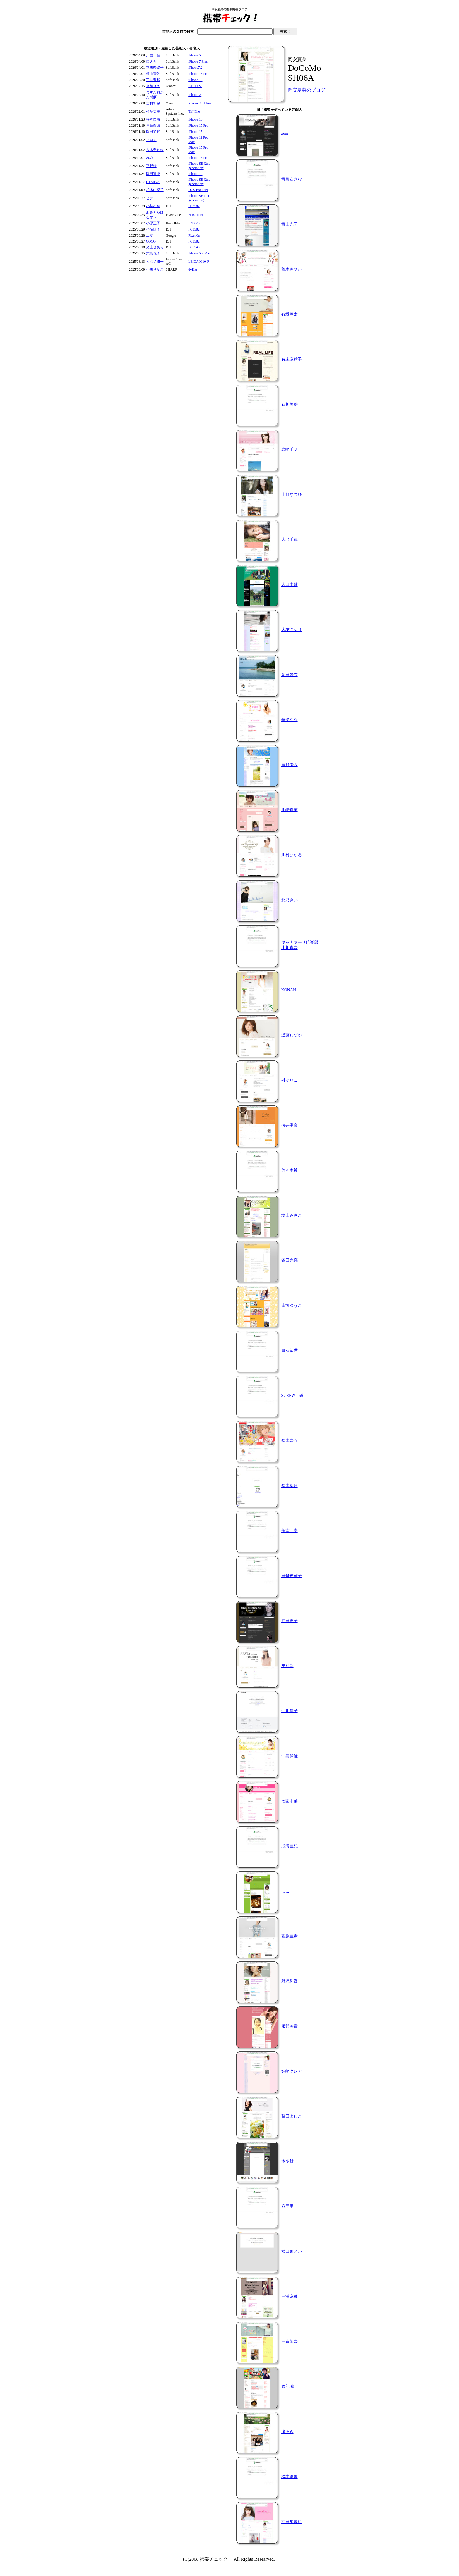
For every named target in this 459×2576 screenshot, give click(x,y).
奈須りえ (153, 86)
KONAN (288, 990)
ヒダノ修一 (155, 261)
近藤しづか (291, 1035)
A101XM (195, 86)
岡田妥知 (153, 132)
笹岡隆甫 (153, 119)
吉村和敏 (153, 103)
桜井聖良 (289, 1125)
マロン (151, 140)
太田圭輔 (289, 584)
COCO (151, 241)
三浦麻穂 (289, 2296)
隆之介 (151, 61)
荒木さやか (291, 269)
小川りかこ (155, 269)
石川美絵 (289, 404)
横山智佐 (153, 74)
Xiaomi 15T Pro (199, 103)
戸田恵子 (289, 1621)
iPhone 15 (195, 132)
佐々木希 (289, 1170)
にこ (285, 1891)
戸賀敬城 (153, 125)
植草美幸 (153, 111)
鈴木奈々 (289, 1440)
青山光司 (289, 224)
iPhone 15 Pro (198, 125)
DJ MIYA (153, 182)
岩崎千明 (289, 449)
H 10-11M (195, 215)
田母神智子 (291, 1576)
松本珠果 (289, 2476)
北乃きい (289, 900)
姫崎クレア (291, 2071)
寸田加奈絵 (291, 2522)
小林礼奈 (153, 206)
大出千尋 (289, 539)
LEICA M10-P (198, 261)
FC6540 (194, 247)
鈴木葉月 (289, 1485)
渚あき (287, 2431)
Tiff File (194, 111)
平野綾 (151, 166)
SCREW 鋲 (292, 1395)
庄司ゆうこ (291, 1305)
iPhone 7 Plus (198, 61)
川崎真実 (289, 810)
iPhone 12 (195, 80)
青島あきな (291, 179)
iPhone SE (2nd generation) (199, 165)
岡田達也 (153, 174)
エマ (149, 235)
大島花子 (153, 253)
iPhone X (194, 55)
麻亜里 (287, 2206)
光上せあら (155, 247)
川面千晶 (153, 55)
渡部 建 (288, 2386)
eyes (285, 134)
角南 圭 (289, 1530)
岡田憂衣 (289, 675)
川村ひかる (291, 855)
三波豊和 (153, 80)
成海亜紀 (289, 1846)
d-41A (192, 269)
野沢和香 (289, 1981)
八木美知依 (155, 150)
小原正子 (153, 223)
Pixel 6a (194, 235)
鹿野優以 (289, 765)
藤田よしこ (291, 2116)
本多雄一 (289, 2161)
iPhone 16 (195, 119)
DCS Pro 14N (198, 190)
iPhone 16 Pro (198, 158)
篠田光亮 (289, 1260)
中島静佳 (289, 1756)
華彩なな (289, 720)
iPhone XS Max (199, 253)
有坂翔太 (289, 314)
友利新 (287, 1666)
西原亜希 (289, 1936)
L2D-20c (194, 223)
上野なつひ (291, 494)
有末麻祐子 (291, 359)
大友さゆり (291, 629)
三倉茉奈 (289, 2341)
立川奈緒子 (155, 68)
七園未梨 (289, 1801)
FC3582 (194, 206)
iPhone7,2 (195, 68)
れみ (149, 158)
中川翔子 (289, 1711)
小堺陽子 (153, 229)
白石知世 (289, 1350)
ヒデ (149, 198)
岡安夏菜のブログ (306, 89)
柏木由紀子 (155, 190)
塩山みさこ (291, 1215)
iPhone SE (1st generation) (198, 198)
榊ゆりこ (289, 1080)
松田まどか (291, 2251)
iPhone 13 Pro (198, 74)
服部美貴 (289, 2026)
